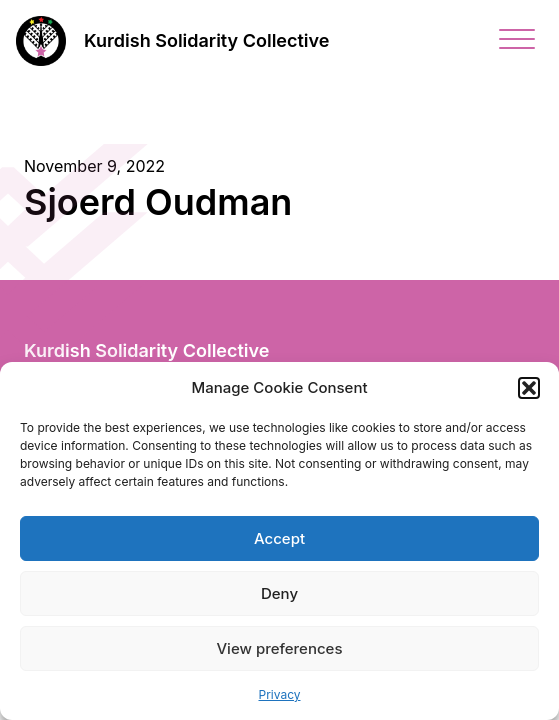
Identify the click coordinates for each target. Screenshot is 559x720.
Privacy (280, 694)
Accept (279, 538)
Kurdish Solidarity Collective (206, 40)
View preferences (279, 648)
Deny (279, 593)
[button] (529, 388)
